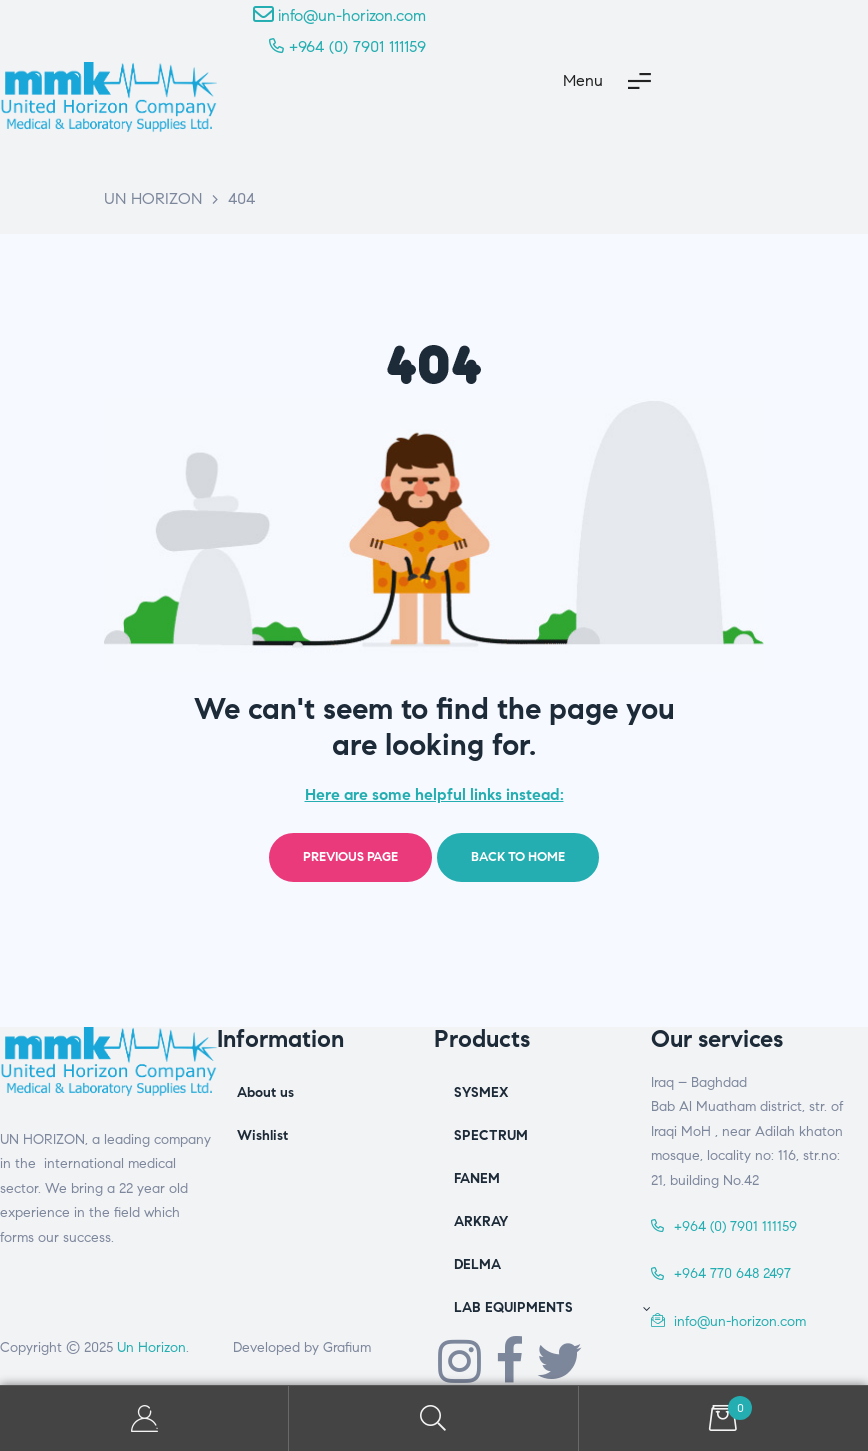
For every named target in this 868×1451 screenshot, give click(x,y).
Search (433, 1418)
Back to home (518, 857)
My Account (144, 1418)
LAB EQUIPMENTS (552, 1307)
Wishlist (262, 1135)
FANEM (477, 1178)
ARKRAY (481, 1221)
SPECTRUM (491, 1135)
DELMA (477, 1264)
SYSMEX (481, 1092)
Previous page (350, 857)
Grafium (347, 1347)
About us (265, 1092)
